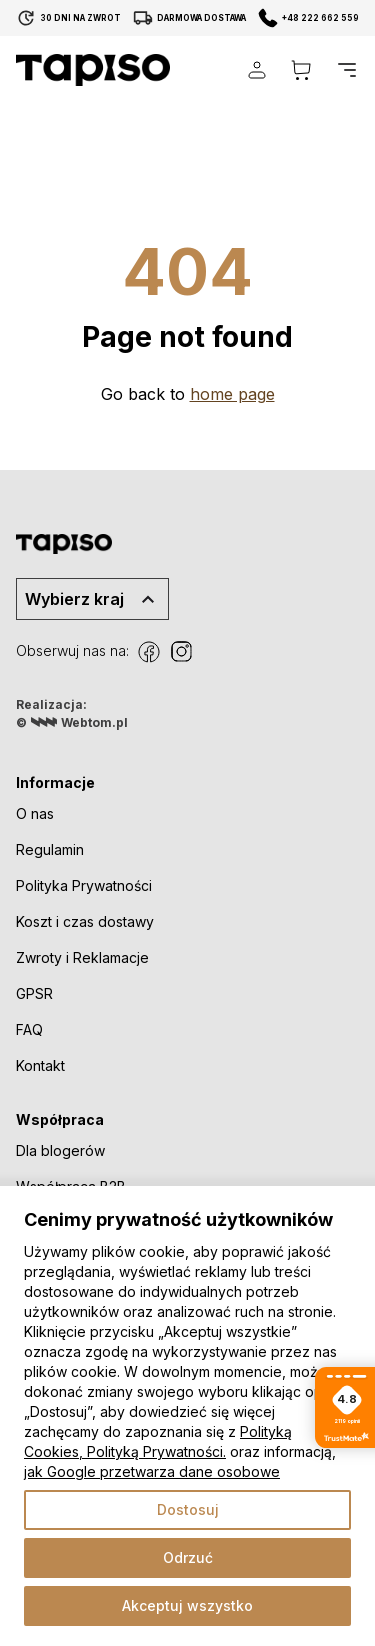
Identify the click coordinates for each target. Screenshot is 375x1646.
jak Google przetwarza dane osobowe (152, 1471)
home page (232, 394)
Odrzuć (188, 1557)
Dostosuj (188, 1509)
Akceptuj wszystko (187, 1605)
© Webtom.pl (72, 722)
